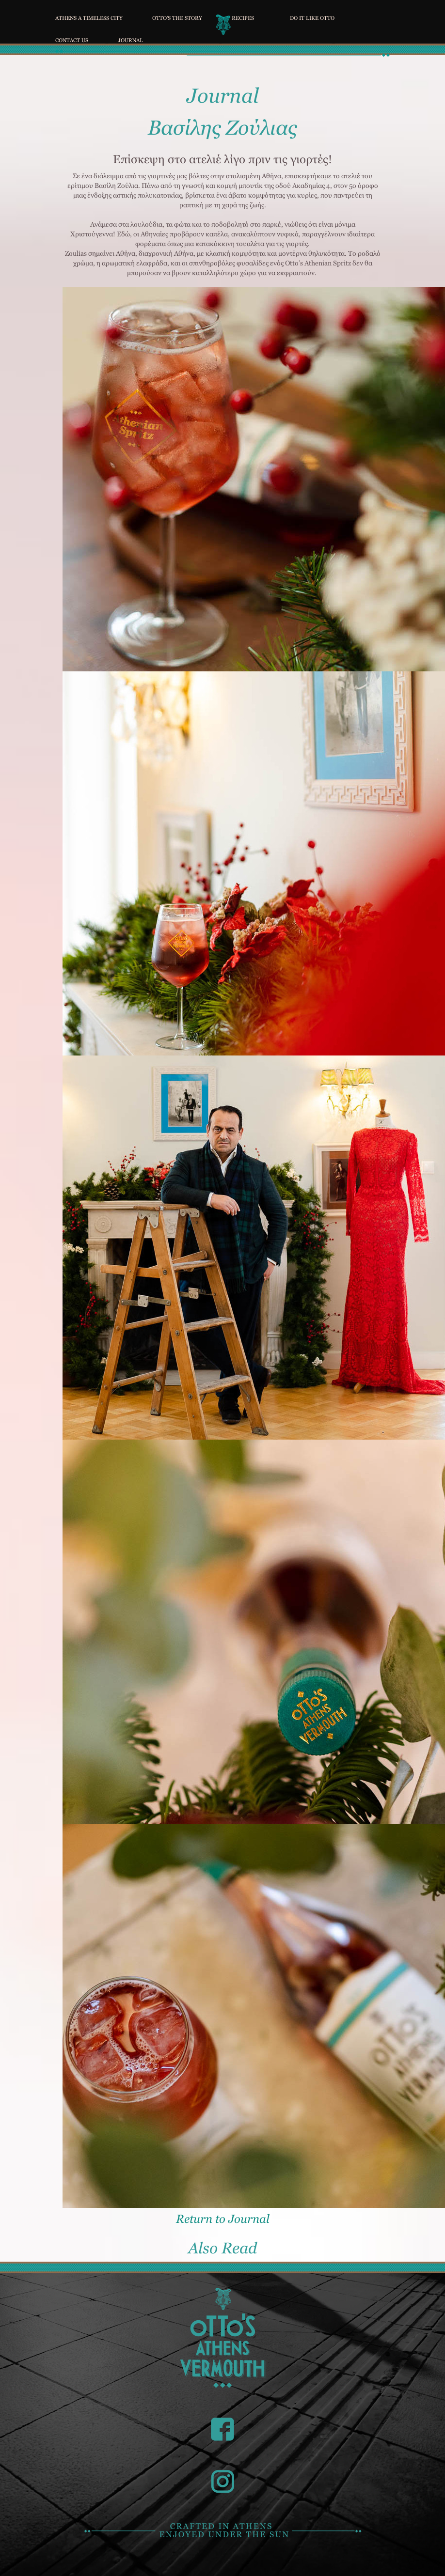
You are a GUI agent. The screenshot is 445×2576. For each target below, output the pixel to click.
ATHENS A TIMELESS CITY (89, 16)
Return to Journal (223, 2218)
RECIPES (243, 16)
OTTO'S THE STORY (177, 16)
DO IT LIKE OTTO (312, 16)
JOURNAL (130, 39)
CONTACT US (71, 39)
